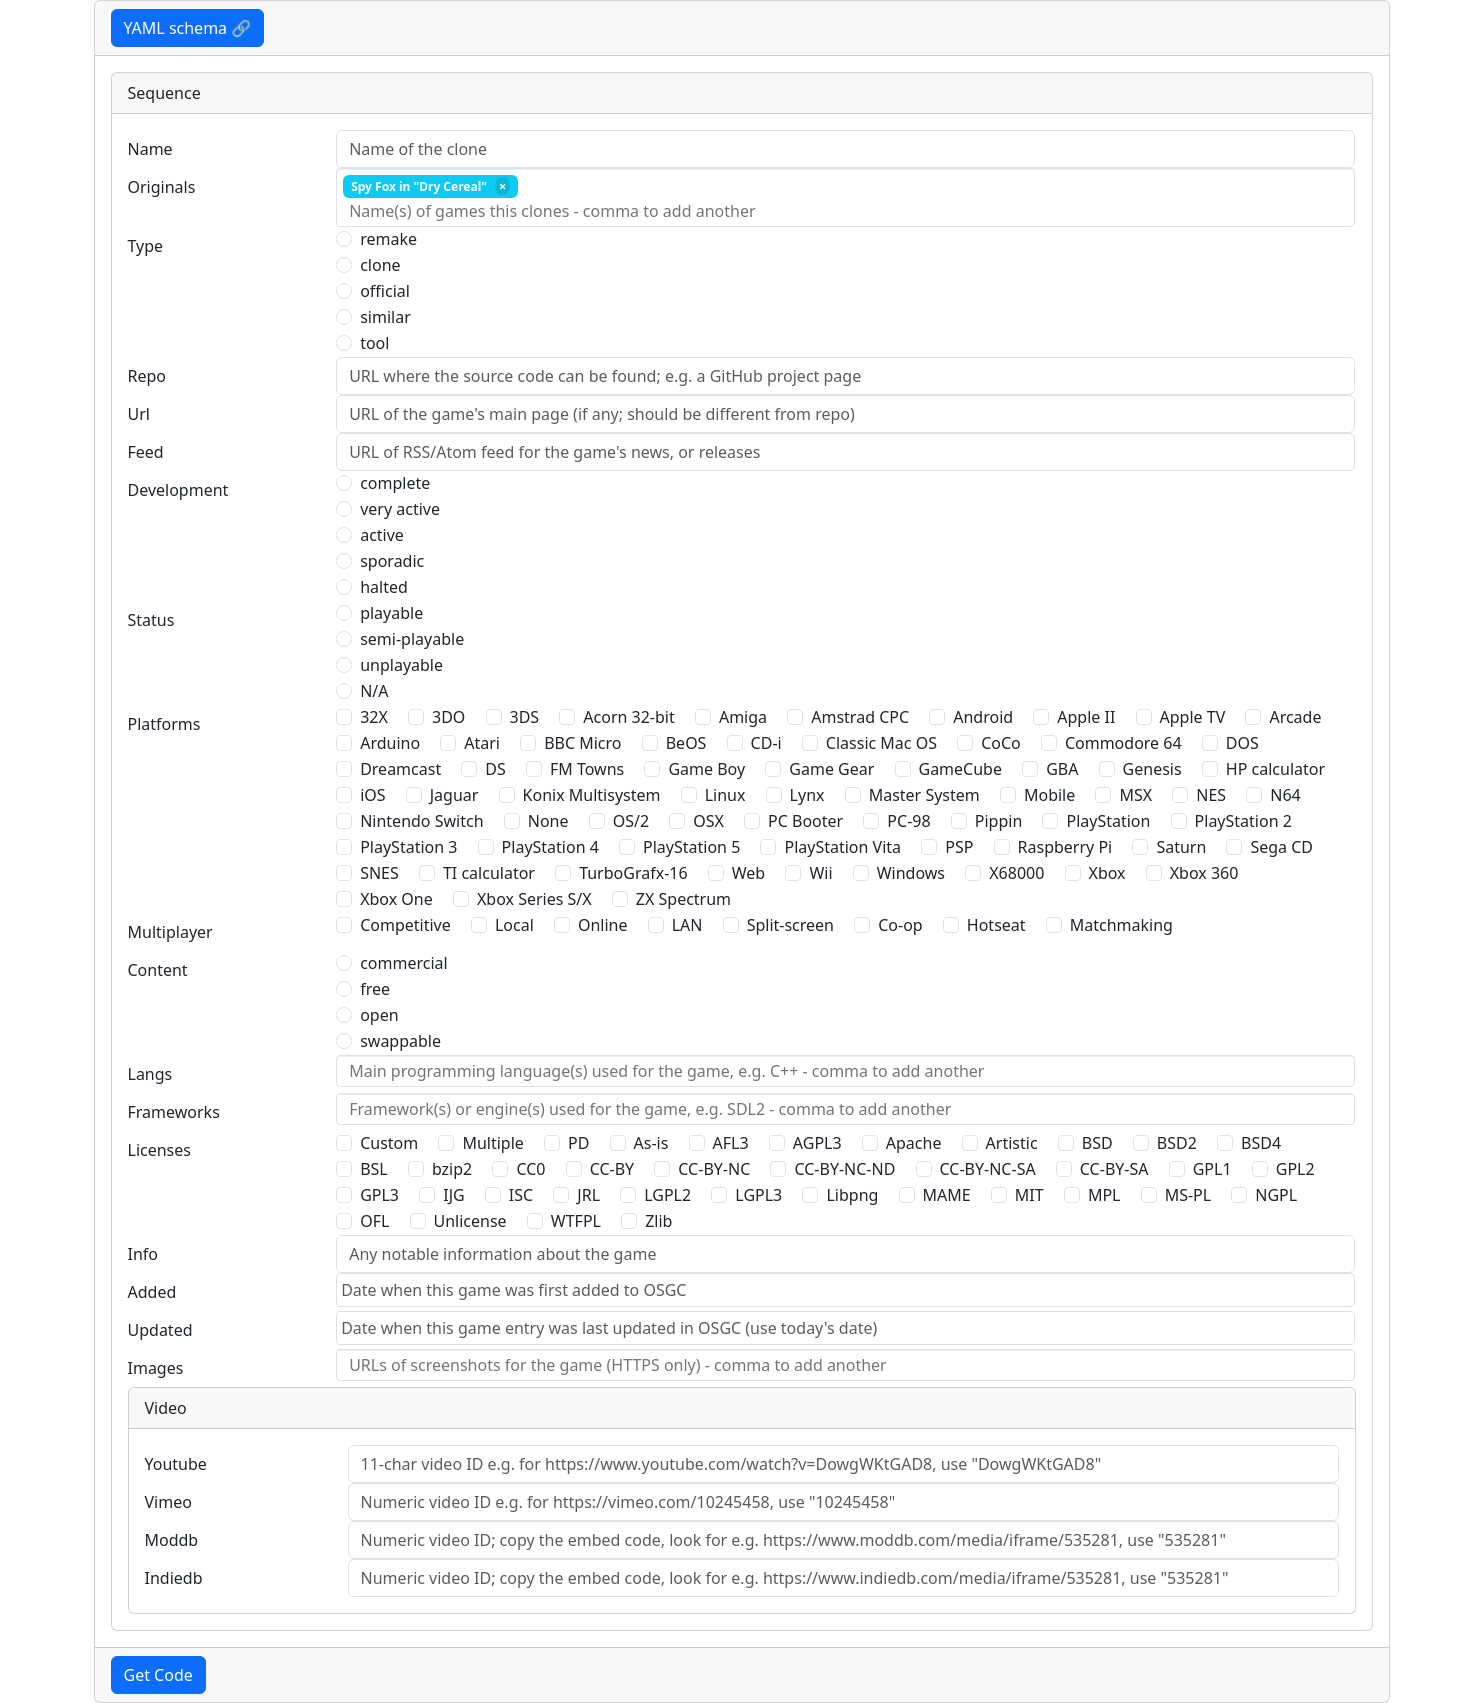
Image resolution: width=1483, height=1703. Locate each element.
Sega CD (1281, 847)
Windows (911, 873)
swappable (400, 1041)
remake (388, 239)
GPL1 (1212, 1169)
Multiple (492, 1143)
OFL (374, 1221)
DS (495, 769)
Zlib (658, 1221)
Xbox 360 (1204, 873)
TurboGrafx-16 (633, 873)
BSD (1097, 1143)
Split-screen (790, 925)
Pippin (999, 821)
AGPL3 (817, 1143)
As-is (651, 1143)
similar (385, 317)
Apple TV (1193, 717)
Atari (482, 743)
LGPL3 (758, 1195)
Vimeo (168, 1502)
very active (400, 509)
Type (146, 246)
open (379, 1015)
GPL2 (1295, 1169)
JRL (588, 1195)
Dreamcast (400, 769)
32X (374, 717)
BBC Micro (582, 743)
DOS (1242, 743)
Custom (389, 1143)
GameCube (960, 769)
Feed (146, 452)
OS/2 (631, 821)
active (382, 535)
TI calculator (489, 873)
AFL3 (731, 1143)
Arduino (390, 743)
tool (374, 343)
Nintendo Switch (421, 821)
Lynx (807, 795)
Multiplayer (170, 932)
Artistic (1012, 1143)
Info (143, 1254)
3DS (525, 717)
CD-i (766, 743)
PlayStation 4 (550, 847)
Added (152, 1292)
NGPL (1276, 1195)
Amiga (743, 717)
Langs (150, 1074)
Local (514, 925)
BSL (374, 1169)
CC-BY (612, 1169)
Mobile (1049, 795)
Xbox (1107, 873)
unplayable (401, 665)
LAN (687, 925)
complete (395, 483)
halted (384, 587)
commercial (404, 963)
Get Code (158, 1675)
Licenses (159, 1150)
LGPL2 (667, 1195)
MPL (1104, 1195)
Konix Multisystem (592, 795)
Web (748, 873)
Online (603, 925)
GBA (1062, 769)
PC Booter (805, 821)
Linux (725, 795)
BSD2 (1177, 1143)
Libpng (852, 1195)
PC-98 (908, 821)
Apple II (1086, 717)
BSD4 (1261, 1143)
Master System (924, 795)
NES (1211, 795)
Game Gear (831, 769)
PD (578, 1143)
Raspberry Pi (1065, 847)
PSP (959, 847)
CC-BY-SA (1114, 1169)
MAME (947, 1195)
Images (156, 1368)
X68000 (1016, 873)
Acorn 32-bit (628, 717)
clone (380, 265)
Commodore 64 (1123, 743)
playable (391, 613)
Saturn (1181, 847)
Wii (820, 873)
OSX (708, 821)
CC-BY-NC (714, 1169)
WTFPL (576, 1221)
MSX (1135, 795)
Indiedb (174, 1578)
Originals (162, 187)
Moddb (172, 1540)
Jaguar (454, 795)
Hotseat (996, 925)
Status (151, 620)
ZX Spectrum (683, 899)
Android (983, 717)
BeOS (686, 743)
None (548, 821)
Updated (160, 1330)
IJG (453, 1195)
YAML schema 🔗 (188, 28)
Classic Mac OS (881, 743)
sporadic (392, 561)
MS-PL (1188, 1195)
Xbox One (396, 899)
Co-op (900, 925)
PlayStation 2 (1243, 821)
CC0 (530, 1169)
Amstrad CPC (860, 717)
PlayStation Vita (842, 847)
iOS (372, 795)
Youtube (176, 1464)
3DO (448, 717)
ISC (521, 1195)
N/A (374, 691)
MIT (1029, 1195)
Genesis (1152, 769)
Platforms (164, 724)
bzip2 (452, 1169)
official (385, 291)
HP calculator (1275, 769)
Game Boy (706, 769)
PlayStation (1108, 821)
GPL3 (379, 1195)
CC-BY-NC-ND (844, 1169)
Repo (147, 376)
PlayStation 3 (408, 847)
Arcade (1295, 717)
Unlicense (470, 1221)
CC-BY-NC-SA (988, 1169)
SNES (379, 873)
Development (178, 490)
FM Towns (587, 769)
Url (139, 414)
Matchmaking (1121, 925)
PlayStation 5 (691, 847)
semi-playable (412, 639)
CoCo (1001, 743)
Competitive (405, 925)
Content (158, 970)
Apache (914, 1143)
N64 (1285, 795)
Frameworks (174, 1112)
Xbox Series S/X (534, 899)
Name (150, 149)
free (375, 989)
